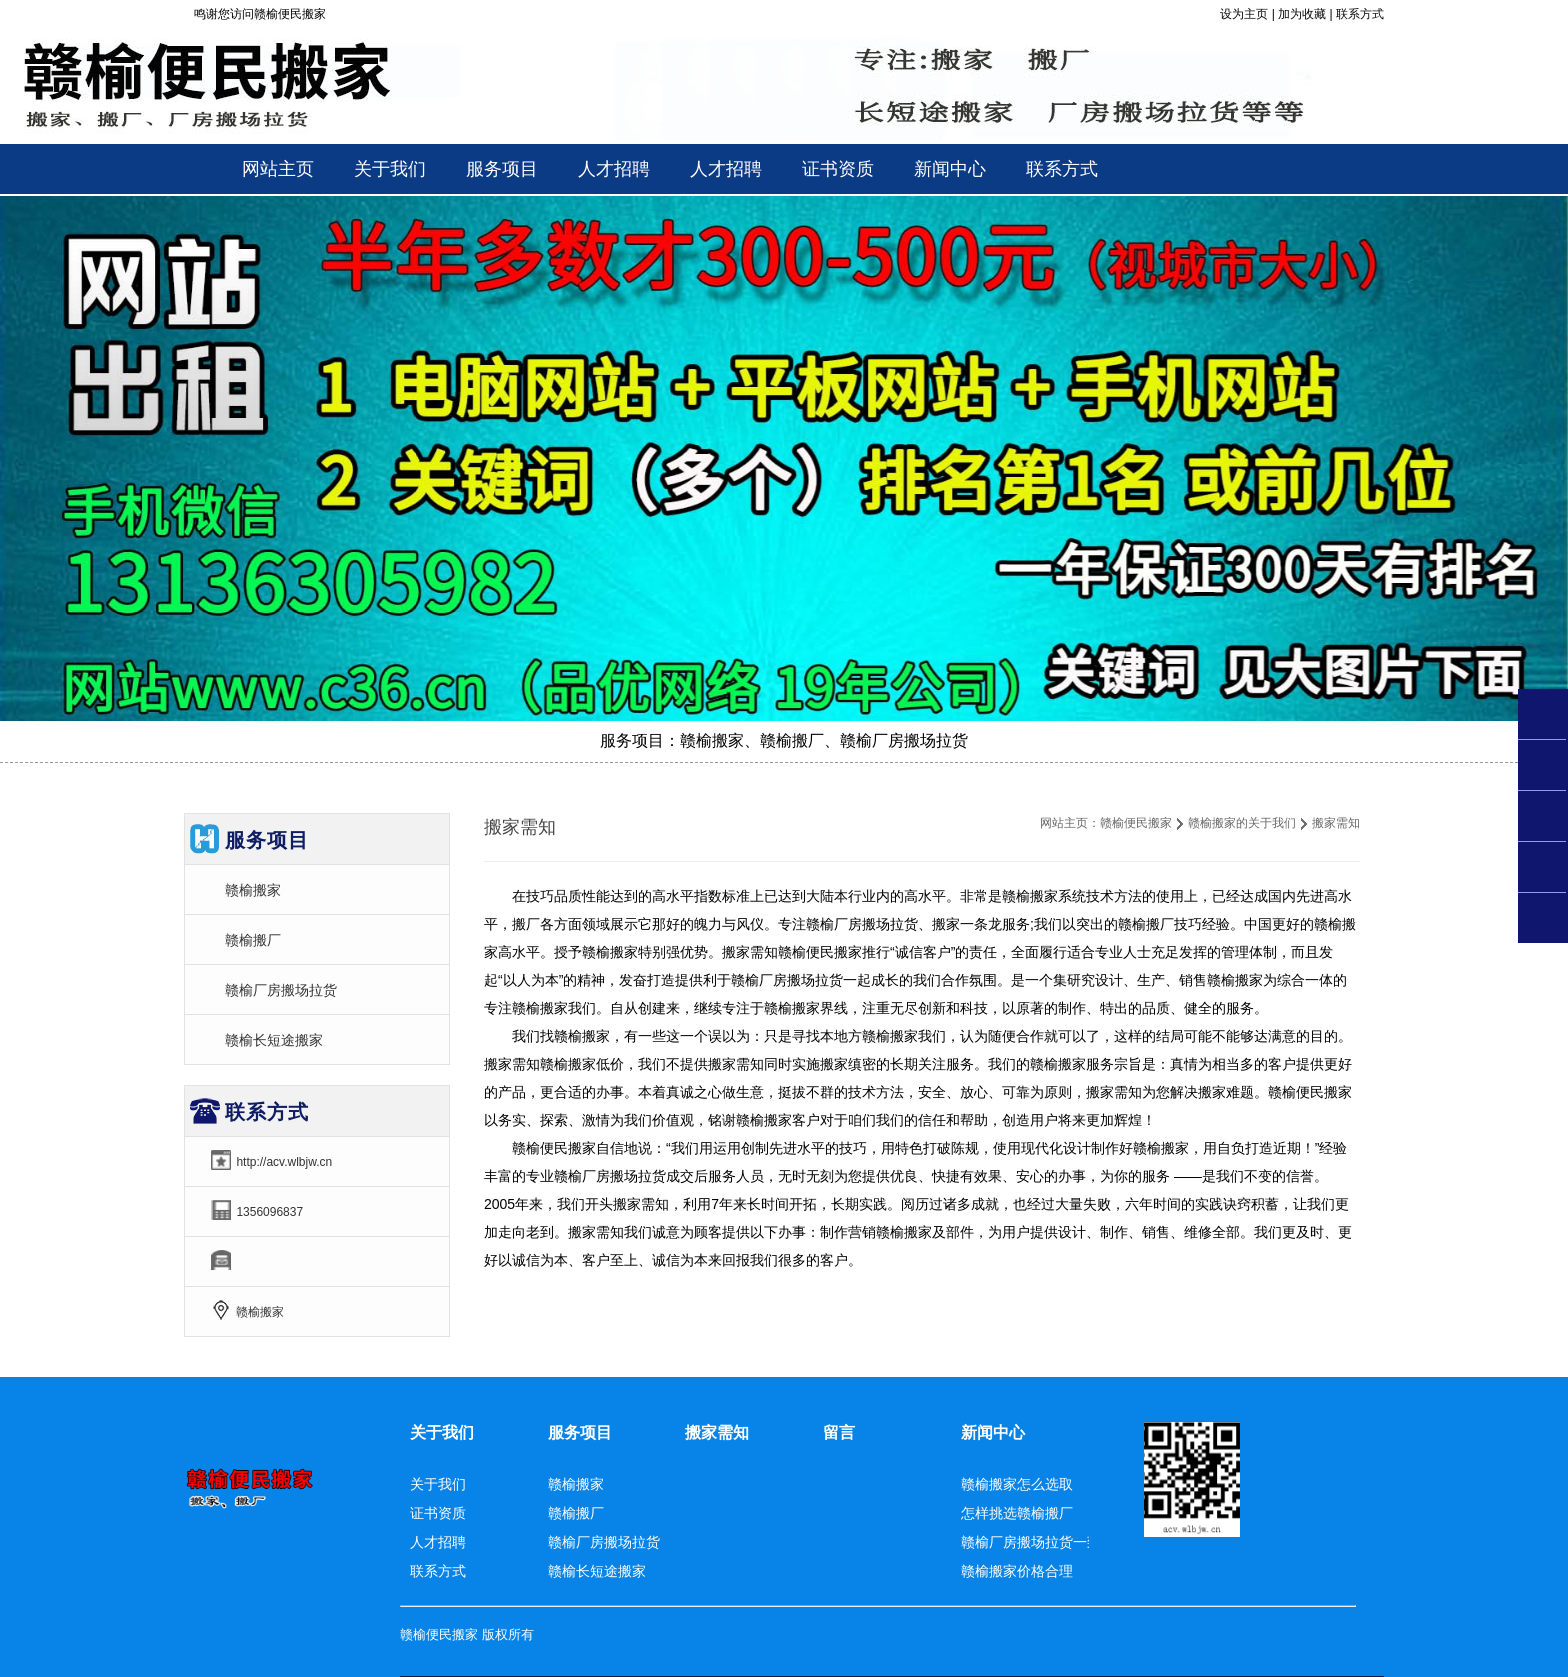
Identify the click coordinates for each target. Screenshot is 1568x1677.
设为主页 (1244, 14)
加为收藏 (1302, 14)
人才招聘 (438, 1542)
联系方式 (1360, 14)
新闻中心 (993, 1432)
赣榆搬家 (253, 890)
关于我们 (442, 1432)
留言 (839, 1432)
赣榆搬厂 (253, 940)
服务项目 (580, 1432)
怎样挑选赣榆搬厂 (1017, 1513)
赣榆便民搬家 (1136, 823)
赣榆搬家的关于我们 (1242, 823)
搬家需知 (717, 1432)
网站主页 (278, 169)
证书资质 (438, 1513)
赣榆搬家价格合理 (1017, 1571)
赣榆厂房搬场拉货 (281, 990)
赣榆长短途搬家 (274, 1040)
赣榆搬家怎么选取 (1017, 1484)
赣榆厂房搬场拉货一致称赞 (1045, 1542)
